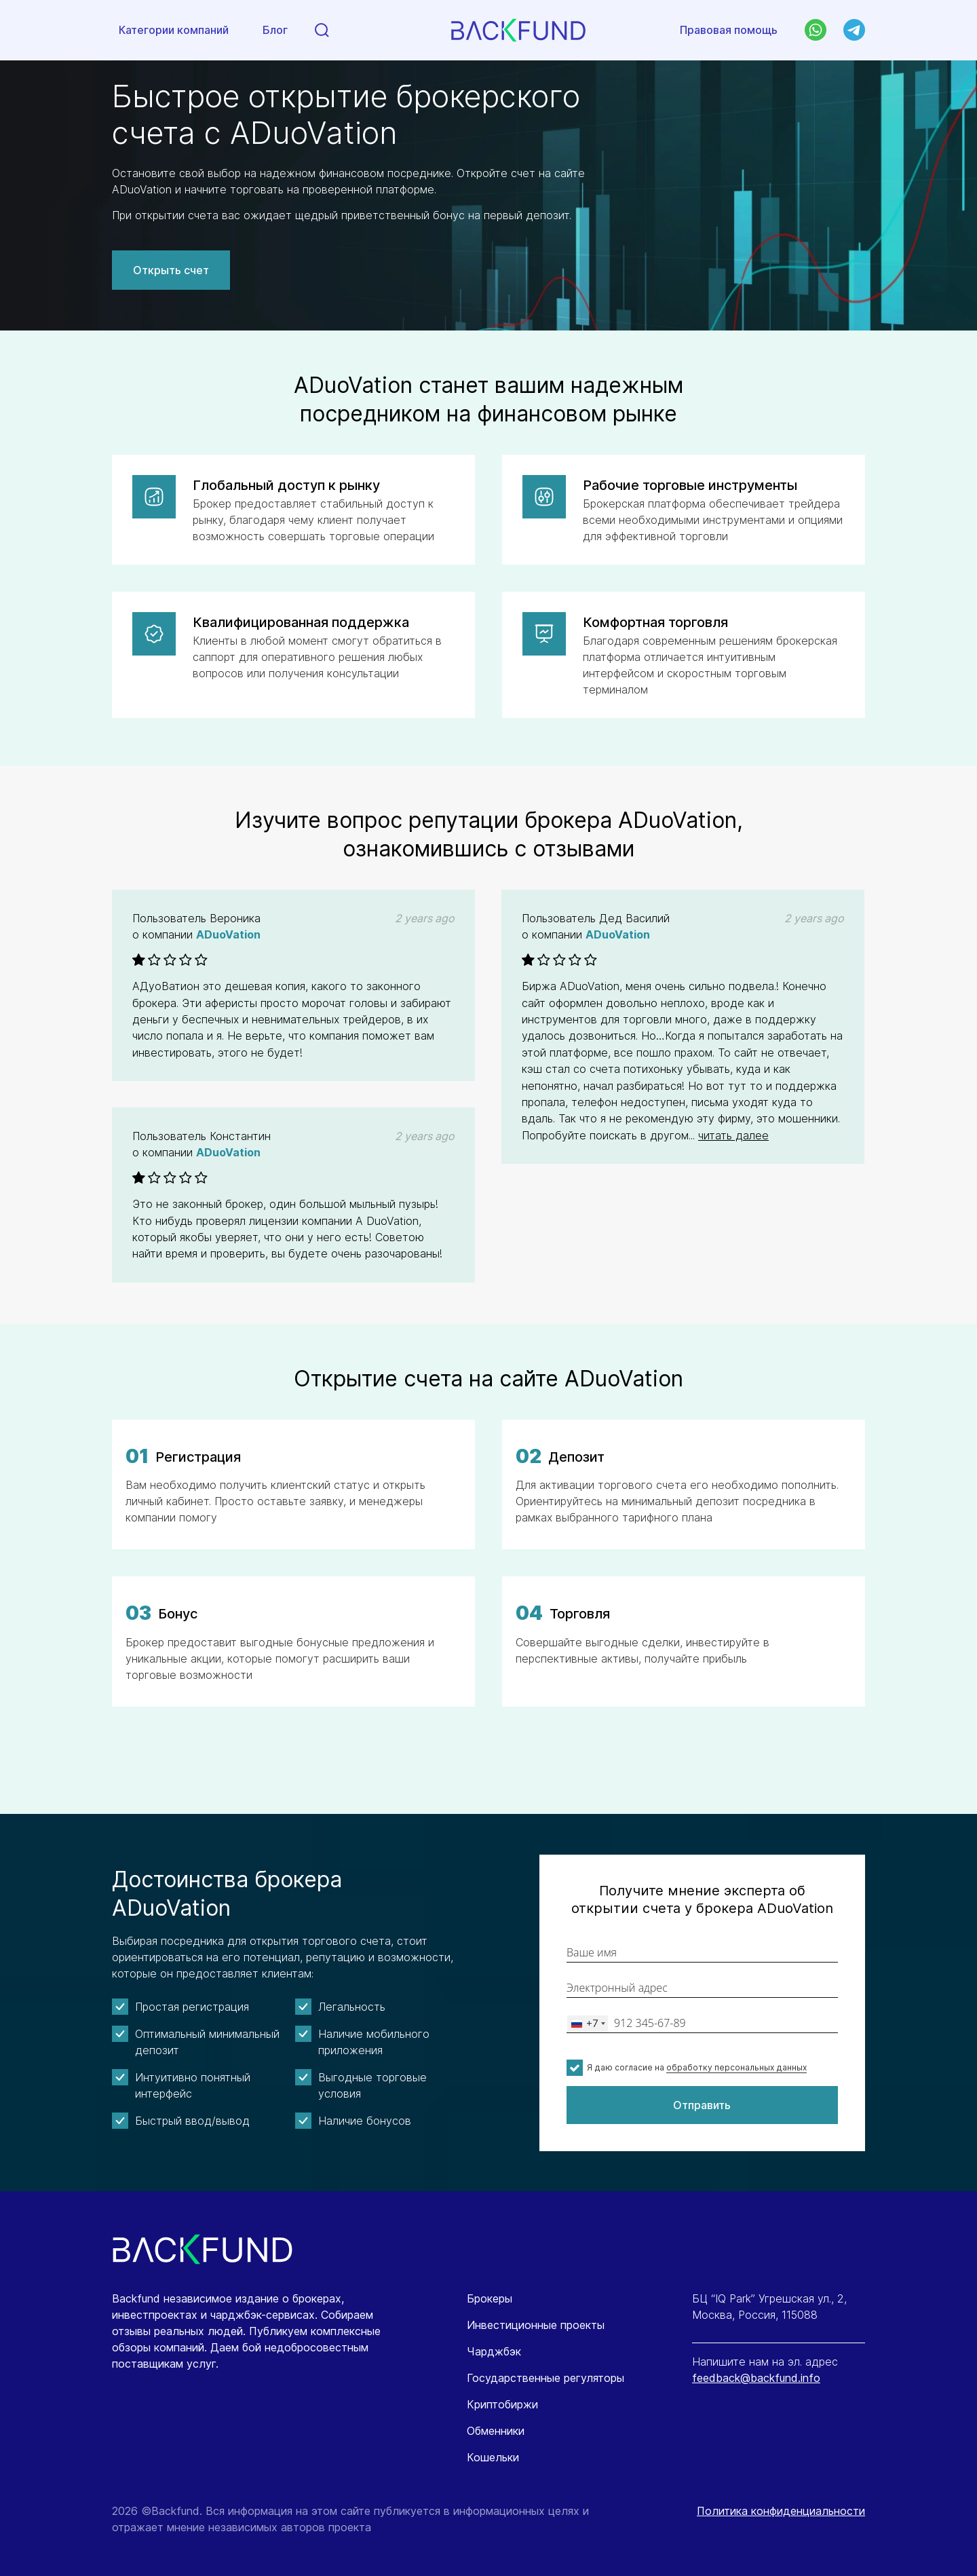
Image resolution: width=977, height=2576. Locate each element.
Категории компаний (174, 30)
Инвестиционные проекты (536, 2325)
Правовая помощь (729, 30)
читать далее (733, 1135)
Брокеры (489, 2298)
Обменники (495, 2431)
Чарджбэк (494, 2351)
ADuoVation (228, 934)
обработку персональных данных (736, 2067)
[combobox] (587, 2023)
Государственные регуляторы (545, 2378)
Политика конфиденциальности (781, 2511)
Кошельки (493, 2457)
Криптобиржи (502, 2404)
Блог (275, 30)
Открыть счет (171, 270)
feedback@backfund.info (756, 2378)
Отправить (702, 2105)
